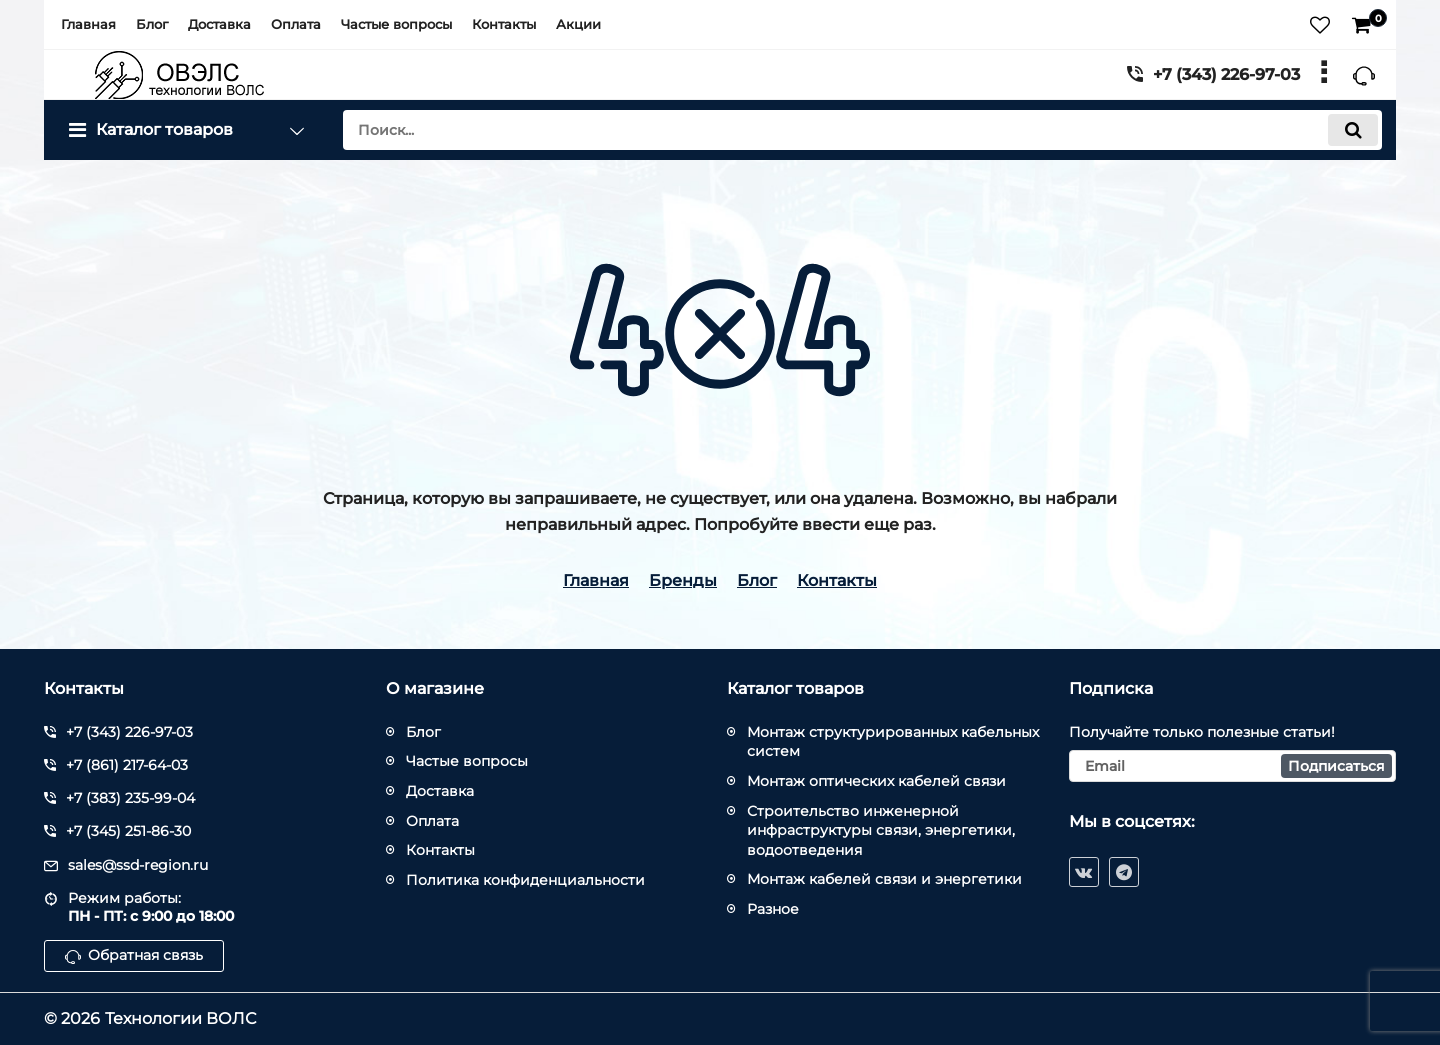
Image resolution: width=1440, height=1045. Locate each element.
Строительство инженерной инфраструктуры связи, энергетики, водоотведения (881, 830)
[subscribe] (1233, 766)
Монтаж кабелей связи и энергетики (884, 879)
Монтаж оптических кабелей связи (876, 781)
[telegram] (1124, 872)
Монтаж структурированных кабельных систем (893, 742)
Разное (773, 909)
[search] (862, 130)
